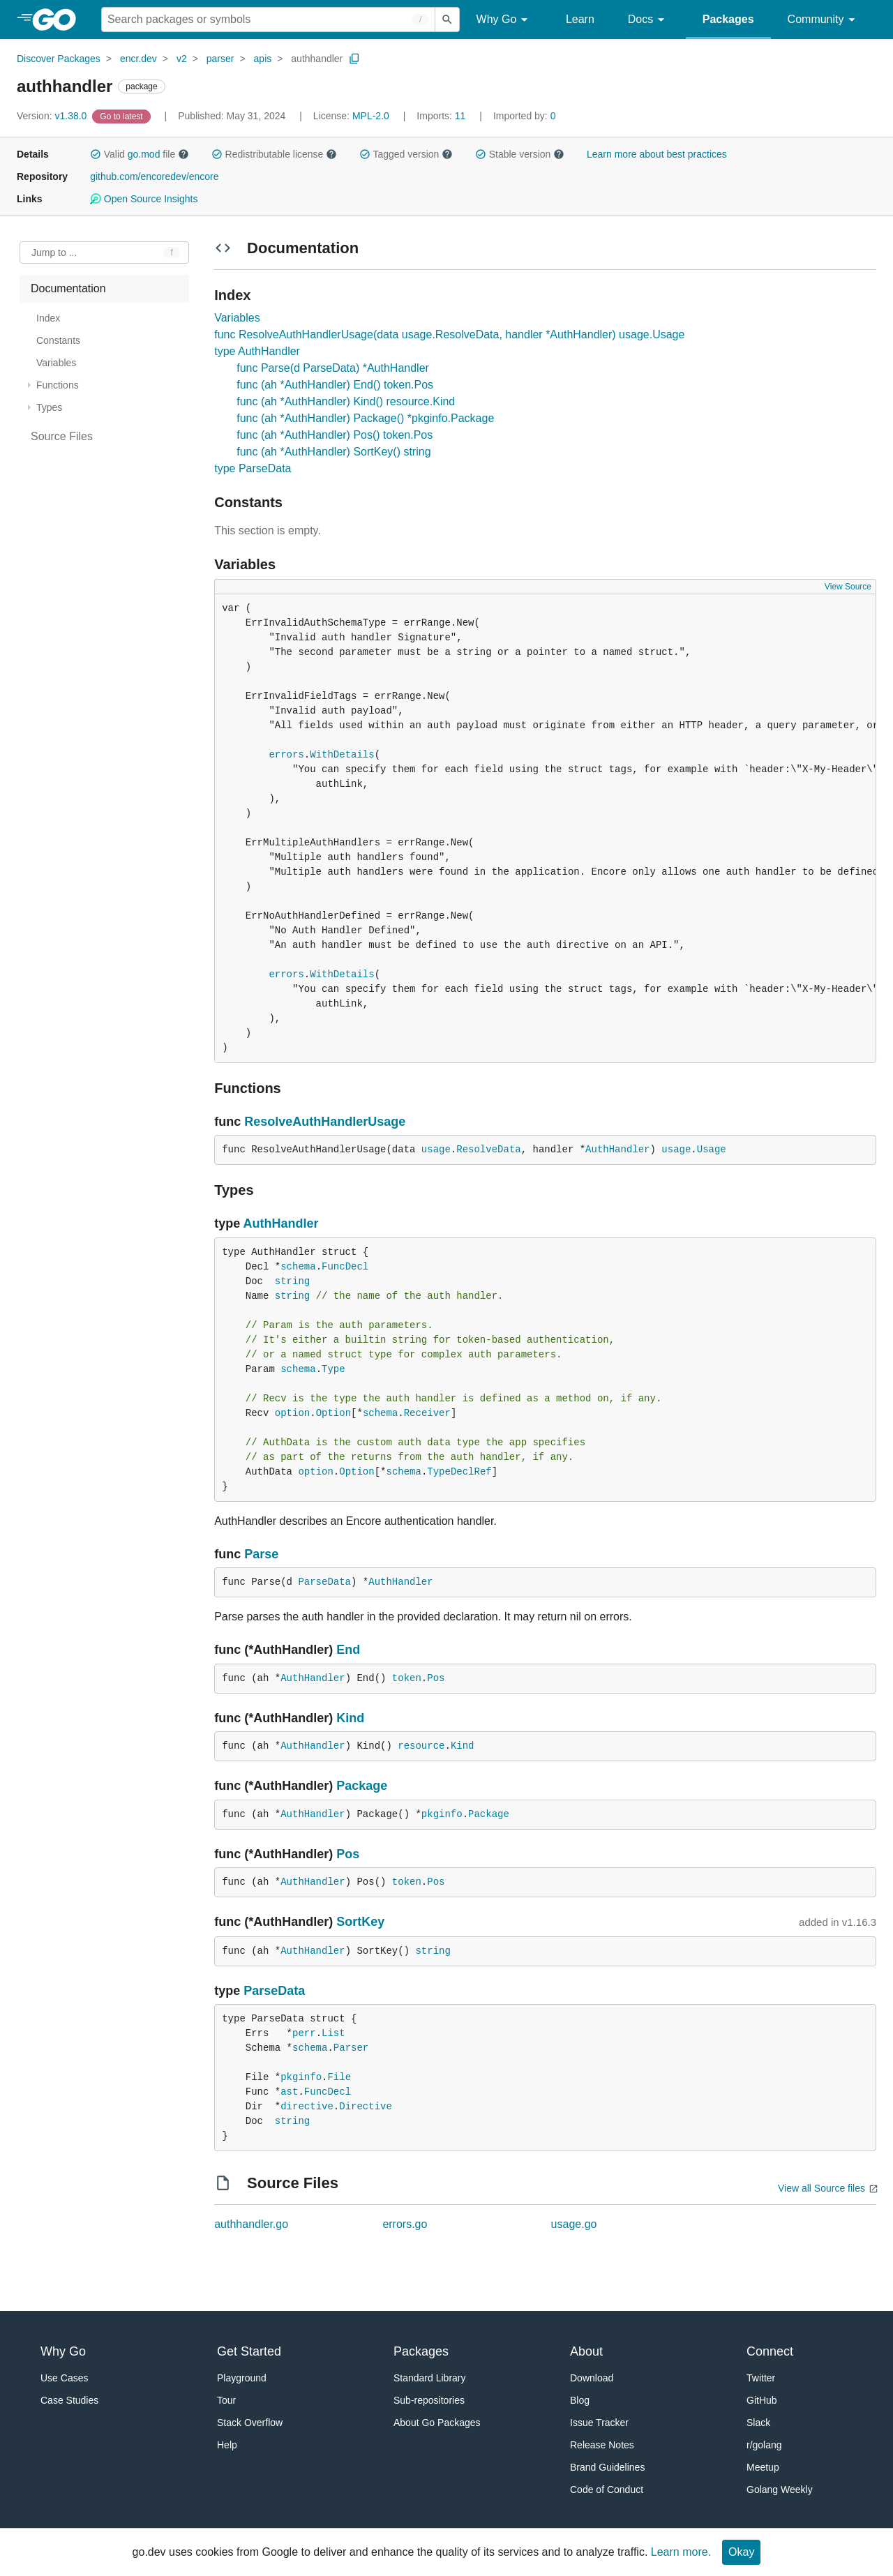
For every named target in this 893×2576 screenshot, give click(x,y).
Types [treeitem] (49, 407)
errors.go (404, 2224)
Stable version (519, 154)
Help (227, 2444)
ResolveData (488, 1149)
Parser (350, 2048)
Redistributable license (274, 154)
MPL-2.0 (370, 115)
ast (289, 2091)
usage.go (574, 2224)
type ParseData (252, 468)
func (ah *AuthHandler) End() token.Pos (335, 385)
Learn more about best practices (657, 154)
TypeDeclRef (459, 1471)
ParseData (324, 1582)
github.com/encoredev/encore (154, 176)
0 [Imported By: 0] (524, 115)
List (333, 2033)
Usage (711, 1149)
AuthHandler (617, 1149)
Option (333, 1413)
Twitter (760, 2377)
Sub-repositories (429, 2400)
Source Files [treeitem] (62, 436)
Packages (728, 19)
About (586, 2351)
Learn (580, 19)
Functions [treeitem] (57, 385)
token (406, 1678)
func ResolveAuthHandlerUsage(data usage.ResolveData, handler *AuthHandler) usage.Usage (449, 334)
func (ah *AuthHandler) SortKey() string (333, 452)
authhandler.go (251, 2224)
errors (286, 754)
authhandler (317, 58)
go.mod (144, 154)
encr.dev (138, 58)
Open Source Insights (143, 198)
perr (304, 2033)
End (348, 1650)
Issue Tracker (599, 2422)
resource (421, 1746)
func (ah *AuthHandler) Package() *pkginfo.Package (365, 418)
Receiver (427, 1413)
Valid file (139, 154)
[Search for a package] (268, 19)
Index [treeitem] (48, 318)
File (339, 2077)
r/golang (764, 2444)
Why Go (504, 20)
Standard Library (429, 2377)
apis (263, 58)
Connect (769, 2351)
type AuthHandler (257, 351)
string (292, 1281)
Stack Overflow (250, 2422)
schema (297, 1266)
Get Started (249, 2351)
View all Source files (821, 2188)
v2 (182, 58)
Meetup (762, 2467)
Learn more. (681, 2552)
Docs (648, 20)
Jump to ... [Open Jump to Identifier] (54, 252)
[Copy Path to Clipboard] (354, 58)
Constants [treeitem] (58, 340)
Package (361, 1786)
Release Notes (602, 2444)
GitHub (761, 2400)
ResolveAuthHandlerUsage (324, 1122)
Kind (350, 1718)
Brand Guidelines (607, 2467)
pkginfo (442, 1814)
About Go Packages (437, 2422)
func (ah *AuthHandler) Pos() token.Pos (335, 435)
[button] (95, 154)
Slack (758, 2422)
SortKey (360, 1922)
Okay (741, 2552)
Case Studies (69, 2400)
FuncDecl (345, 1266)
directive (306, 2106)
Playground (242, 2377)
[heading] (59, 19)
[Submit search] (447, 19)
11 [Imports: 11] (442, 115)
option (292, 1413)
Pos (435, 1678)
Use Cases (64, 2377)
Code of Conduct (606, 2489)
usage (436, 1149)
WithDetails (342, 754)
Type (333, 1369)
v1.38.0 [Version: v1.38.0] (53, 115)
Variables (237, 318)
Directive (365, 2106)
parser (220, 58)
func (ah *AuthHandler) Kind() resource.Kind (346, 401)
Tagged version (406, 154)
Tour (226, 2400)
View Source (848, 587)
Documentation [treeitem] (68, 288)
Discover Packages (58, 58)
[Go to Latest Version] (122, 115)
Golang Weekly (779, 2489)
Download (591, 2377)
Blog (580, 2400)
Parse (261, 1554)
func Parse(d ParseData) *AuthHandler (333, 368)
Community (824, 20)
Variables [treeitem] (56, 362)
